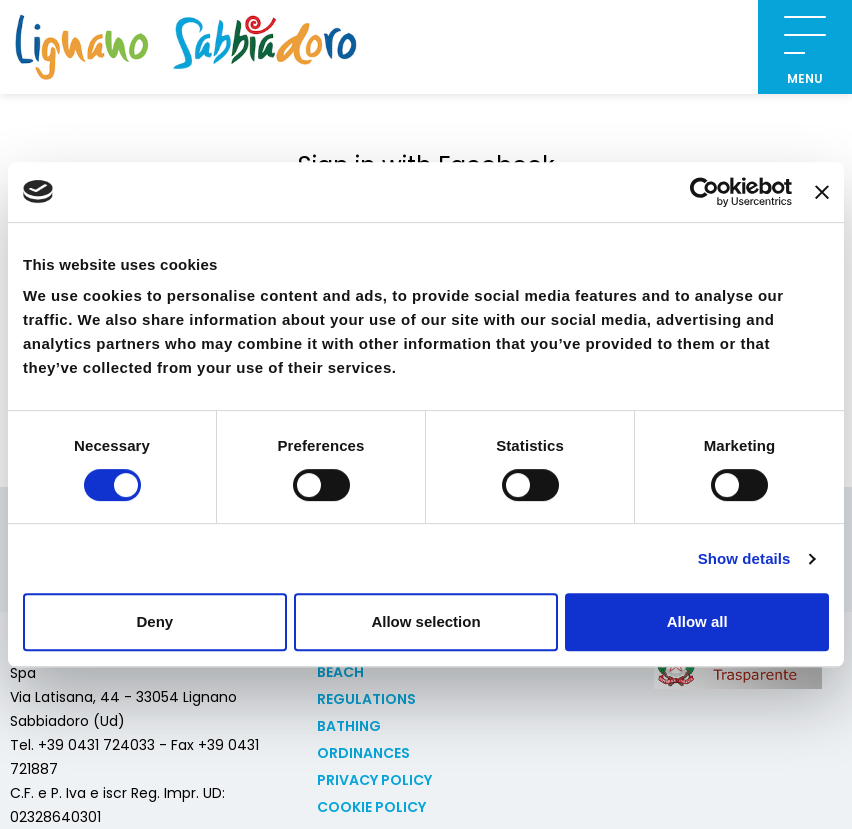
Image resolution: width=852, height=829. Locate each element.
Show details (744, 558)
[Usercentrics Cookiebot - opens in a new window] (704, 192)
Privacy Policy (374, 780)
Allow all (697, 621)
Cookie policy (371, 807)
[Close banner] (822, 192)
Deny (154, 621)
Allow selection (425, 621)
